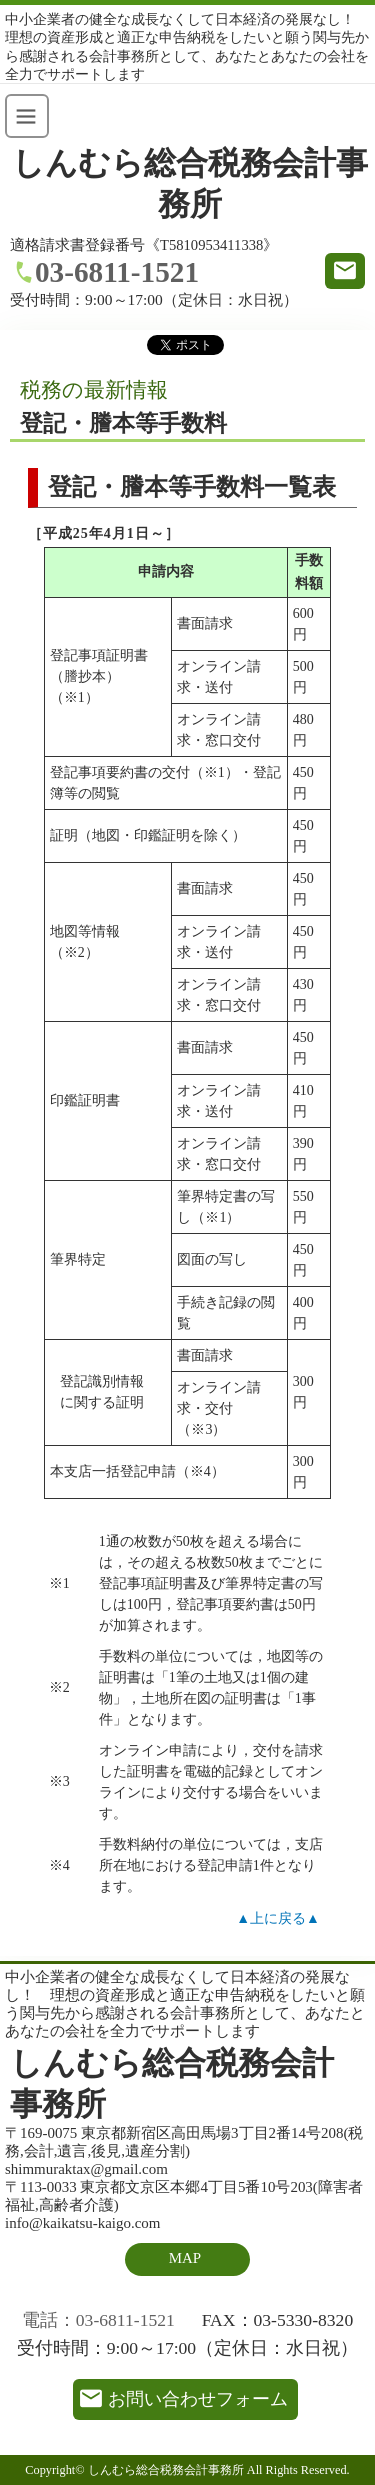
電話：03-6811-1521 (98, 2320)
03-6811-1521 (117, 272)
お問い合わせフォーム (198, 2399)
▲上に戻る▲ (278, 1918)
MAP (185, 2258)
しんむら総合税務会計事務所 (190, 184)
